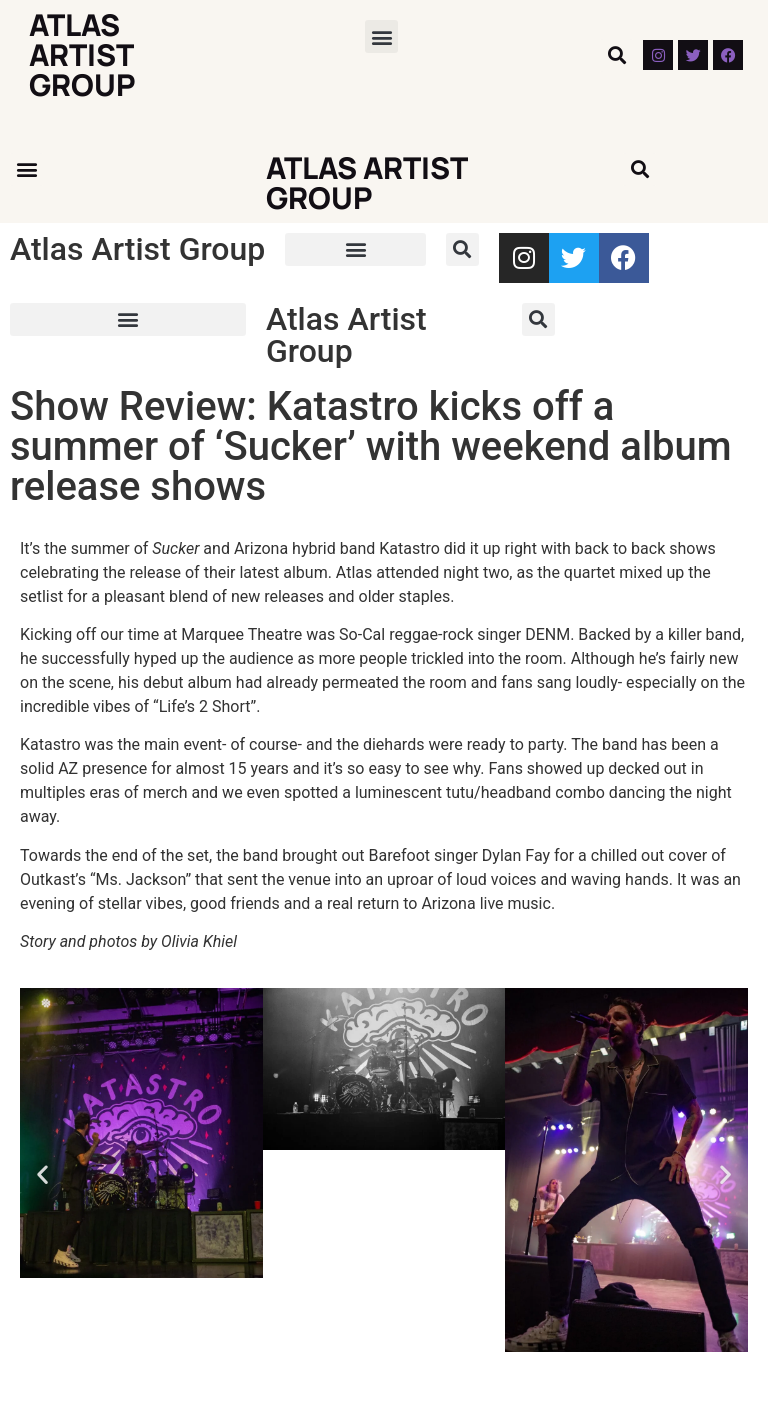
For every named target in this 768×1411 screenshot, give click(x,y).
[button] (381, 36)
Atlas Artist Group (82, 54)
